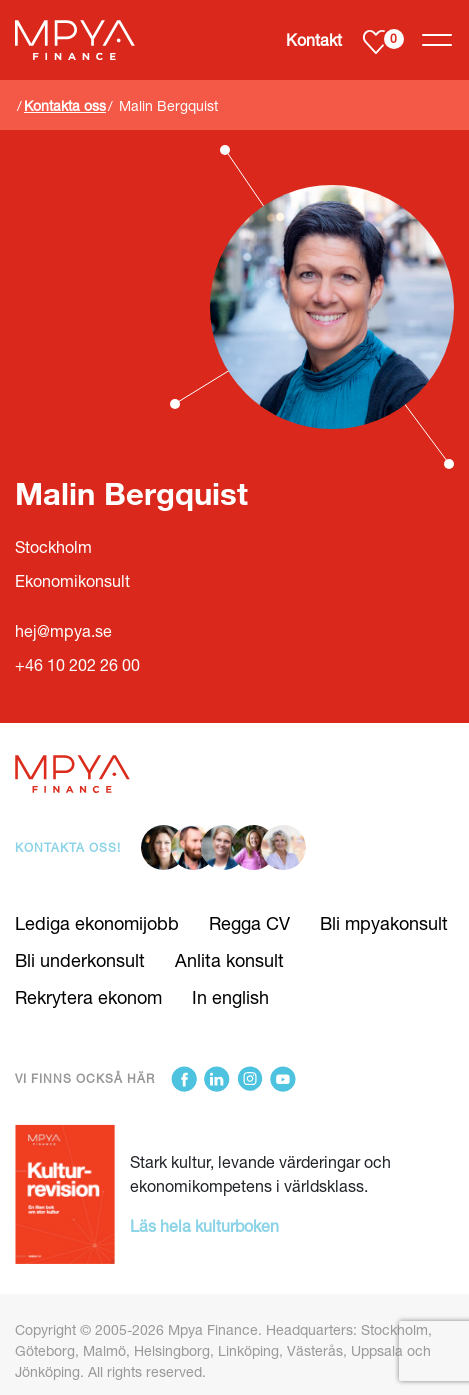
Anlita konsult (229, 960)
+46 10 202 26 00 (77, 664)
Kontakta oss (65, 105)
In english (230, 997)
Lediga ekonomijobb (97, 923)
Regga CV (249, 923)
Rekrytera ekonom (88, 997)
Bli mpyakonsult (384, 923)
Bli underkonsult (80, 960)
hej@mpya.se (63, 630)
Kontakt (314, 39)
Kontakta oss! (68, 847)
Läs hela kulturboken (204, 1225)
